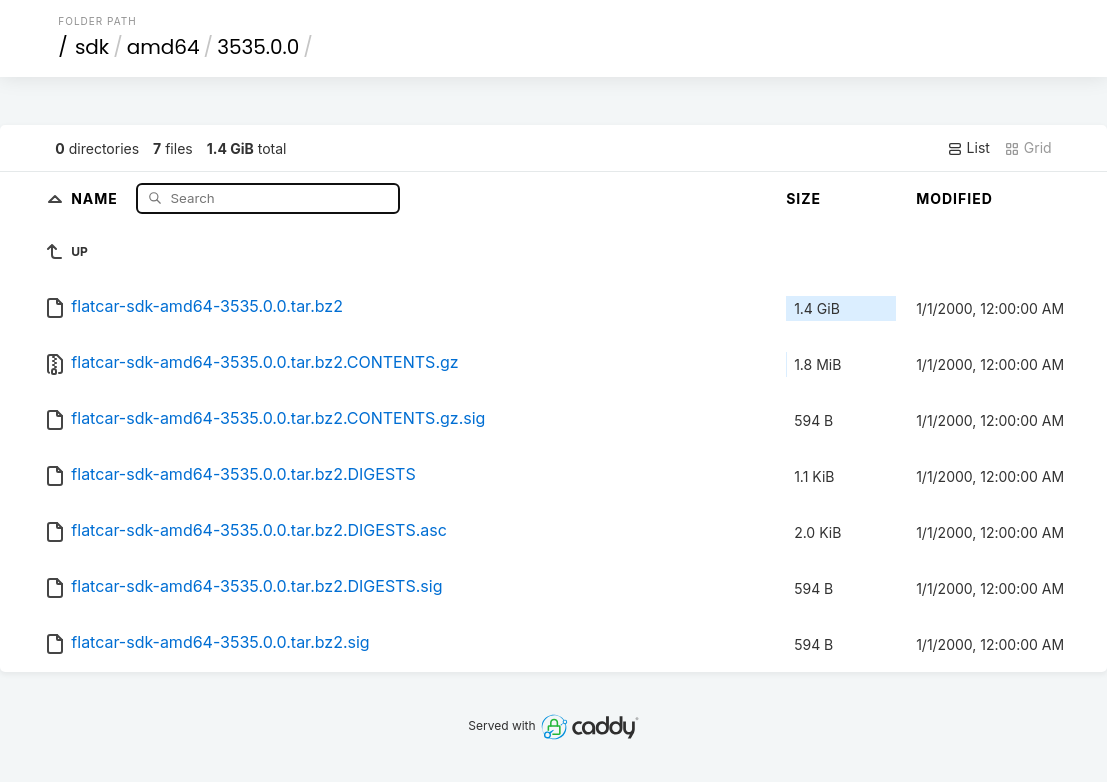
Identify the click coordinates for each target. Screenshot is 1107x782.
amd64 (163, 47)
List (968, 148)
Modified (954, 198)
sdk (92, 47)
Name (96, 197)
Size (803, 198)
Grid (1028, 148)
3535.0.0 (258, 47)
